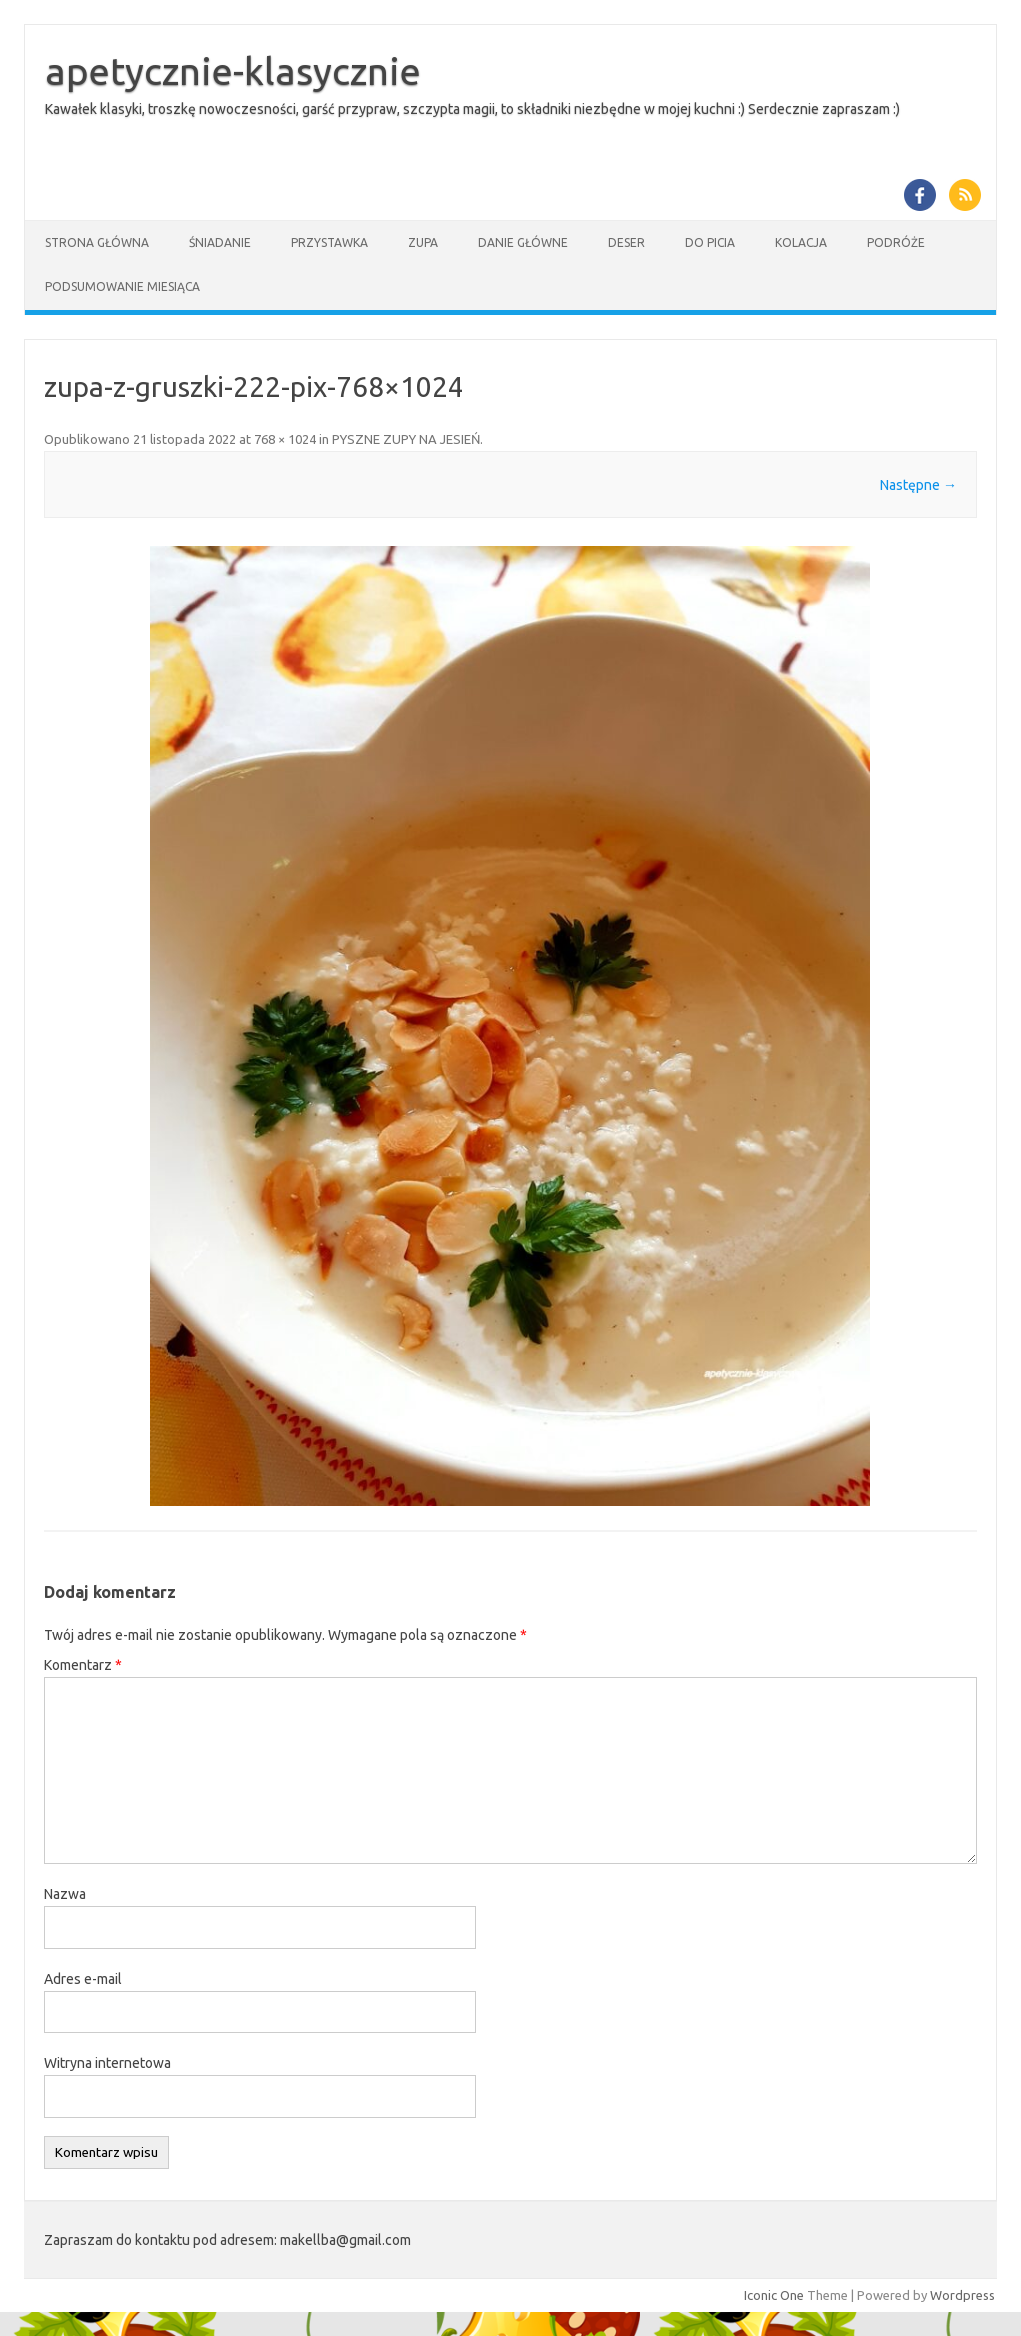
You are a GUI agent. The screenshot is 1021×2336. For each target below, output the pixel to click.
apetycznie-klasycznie (233, 71)
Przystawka (329, 242)
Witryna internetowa (107, 2063)
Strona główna (97, 242)
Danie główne (523, 242)
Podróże (896, 242)
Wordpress (962, 2295)
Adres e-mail (83, 1979)
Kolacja (801, 242)
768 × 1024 (285, 439)
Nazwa (65, 1894)
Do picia (710, 242)
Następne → (918, 485)
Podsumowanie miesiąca (122, 286)
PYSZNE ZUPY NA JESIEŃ (406, 439)
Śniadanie (220, 242)
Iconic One (774, 2295)
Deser (626, 242)
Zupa (423, 242)
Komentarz (83, 1665)
